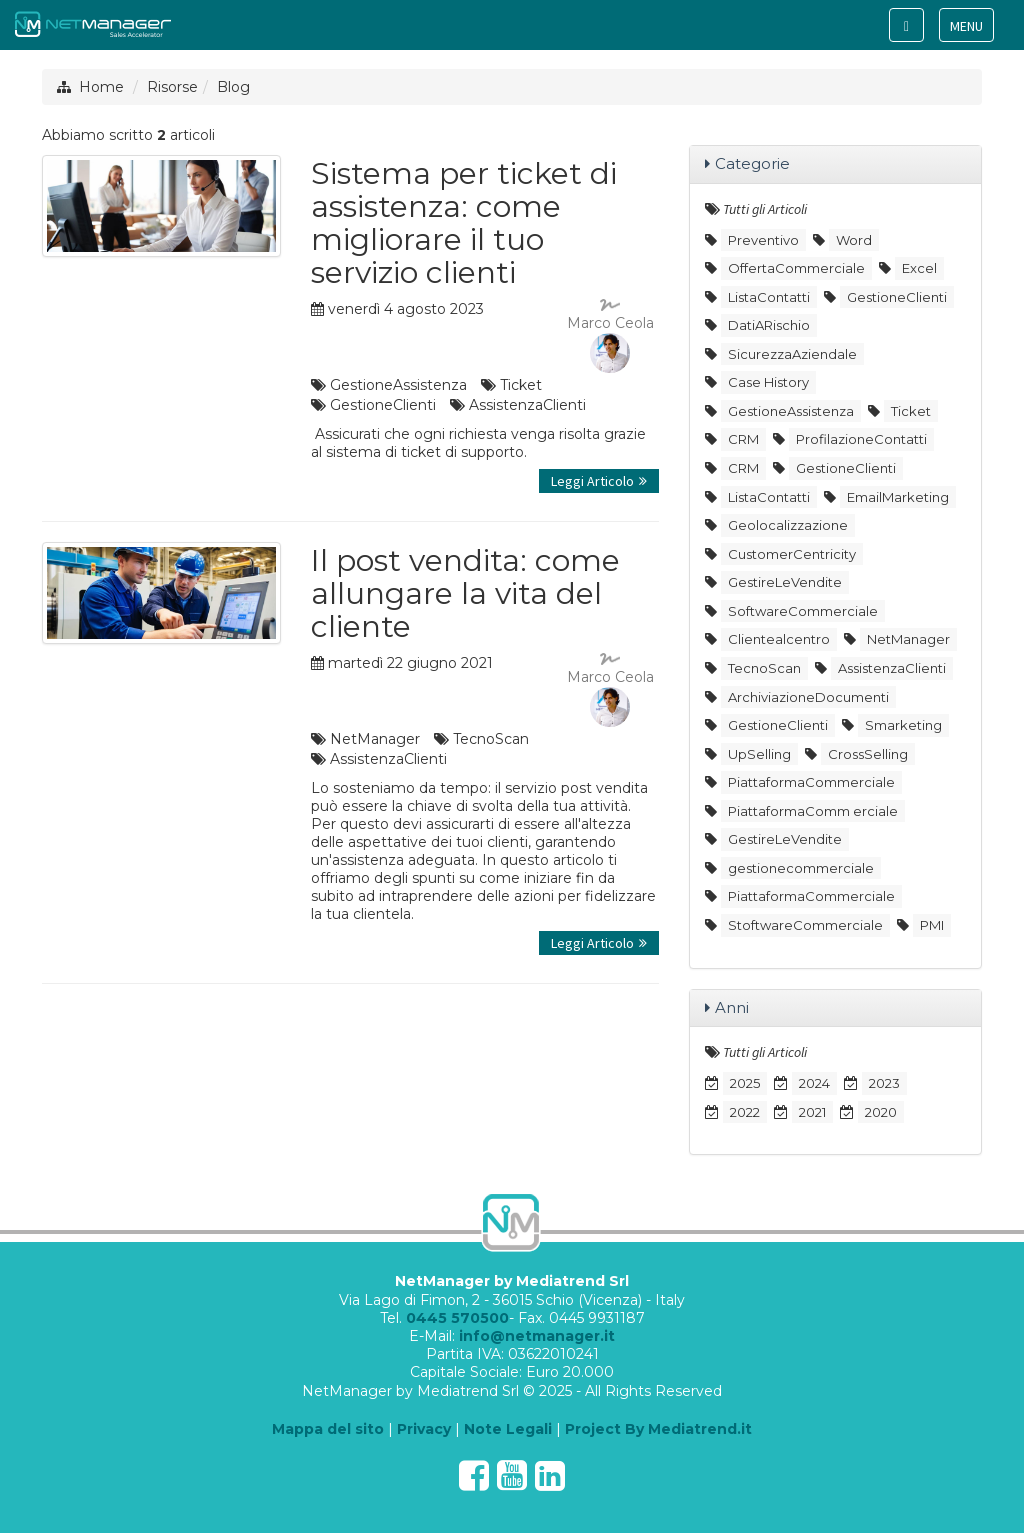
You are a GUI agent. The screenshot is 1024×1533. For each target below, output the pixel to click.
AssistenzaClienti (527, 405)
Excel (919, 268)
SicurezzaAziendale (792, 354)
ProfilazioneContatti (861, 439)
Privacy (424, 1429)
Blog (233, 87)
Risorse (172, 87)
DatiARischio (769, 325)
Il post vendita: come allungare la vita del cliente (465, 593)
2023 (884, 1083)
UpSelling (759, 754)
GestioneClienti (383, 405)
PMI (932, 925)
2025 (745, 1083)
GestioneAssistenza (398, 385)
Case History (768, 382)
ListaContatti (769, 297)
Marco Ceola (610, 336)
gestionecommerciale (801, 868)
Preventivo (763, 240)
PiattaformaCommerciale (811, 782)
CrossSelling (868, 754)
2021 (812, 1112)
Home (101, 87)
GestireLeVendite (785, 582)
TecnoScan (491, 739)
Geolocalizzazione (788, 525)
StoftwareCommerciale (805, 925)
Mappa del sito (328, 1429)
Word (854, 240)
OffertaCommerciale (796, 268)
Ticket (521, 385)
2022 (745, 1112)
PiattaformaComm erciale (813, 811)
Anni (732, 1007)
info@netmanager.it (537, 1336)
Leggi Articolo (599, 481)
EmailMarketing (898, 497)
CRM (743, 439)
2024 (814, 1083)
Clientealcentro (779, 639)
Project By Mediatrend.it (658, 1429)
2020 (881, 1112)
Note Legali (508, 1429)
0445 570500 (457, 1318)
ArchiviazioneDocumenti (808, 697)
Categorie (752, 163)
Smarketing (903, 725)
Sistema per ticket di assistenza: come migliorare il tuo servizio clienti (464, 223)
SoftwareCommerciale (803, 611)
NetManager (375, 739)
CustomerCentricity (792, 554)
